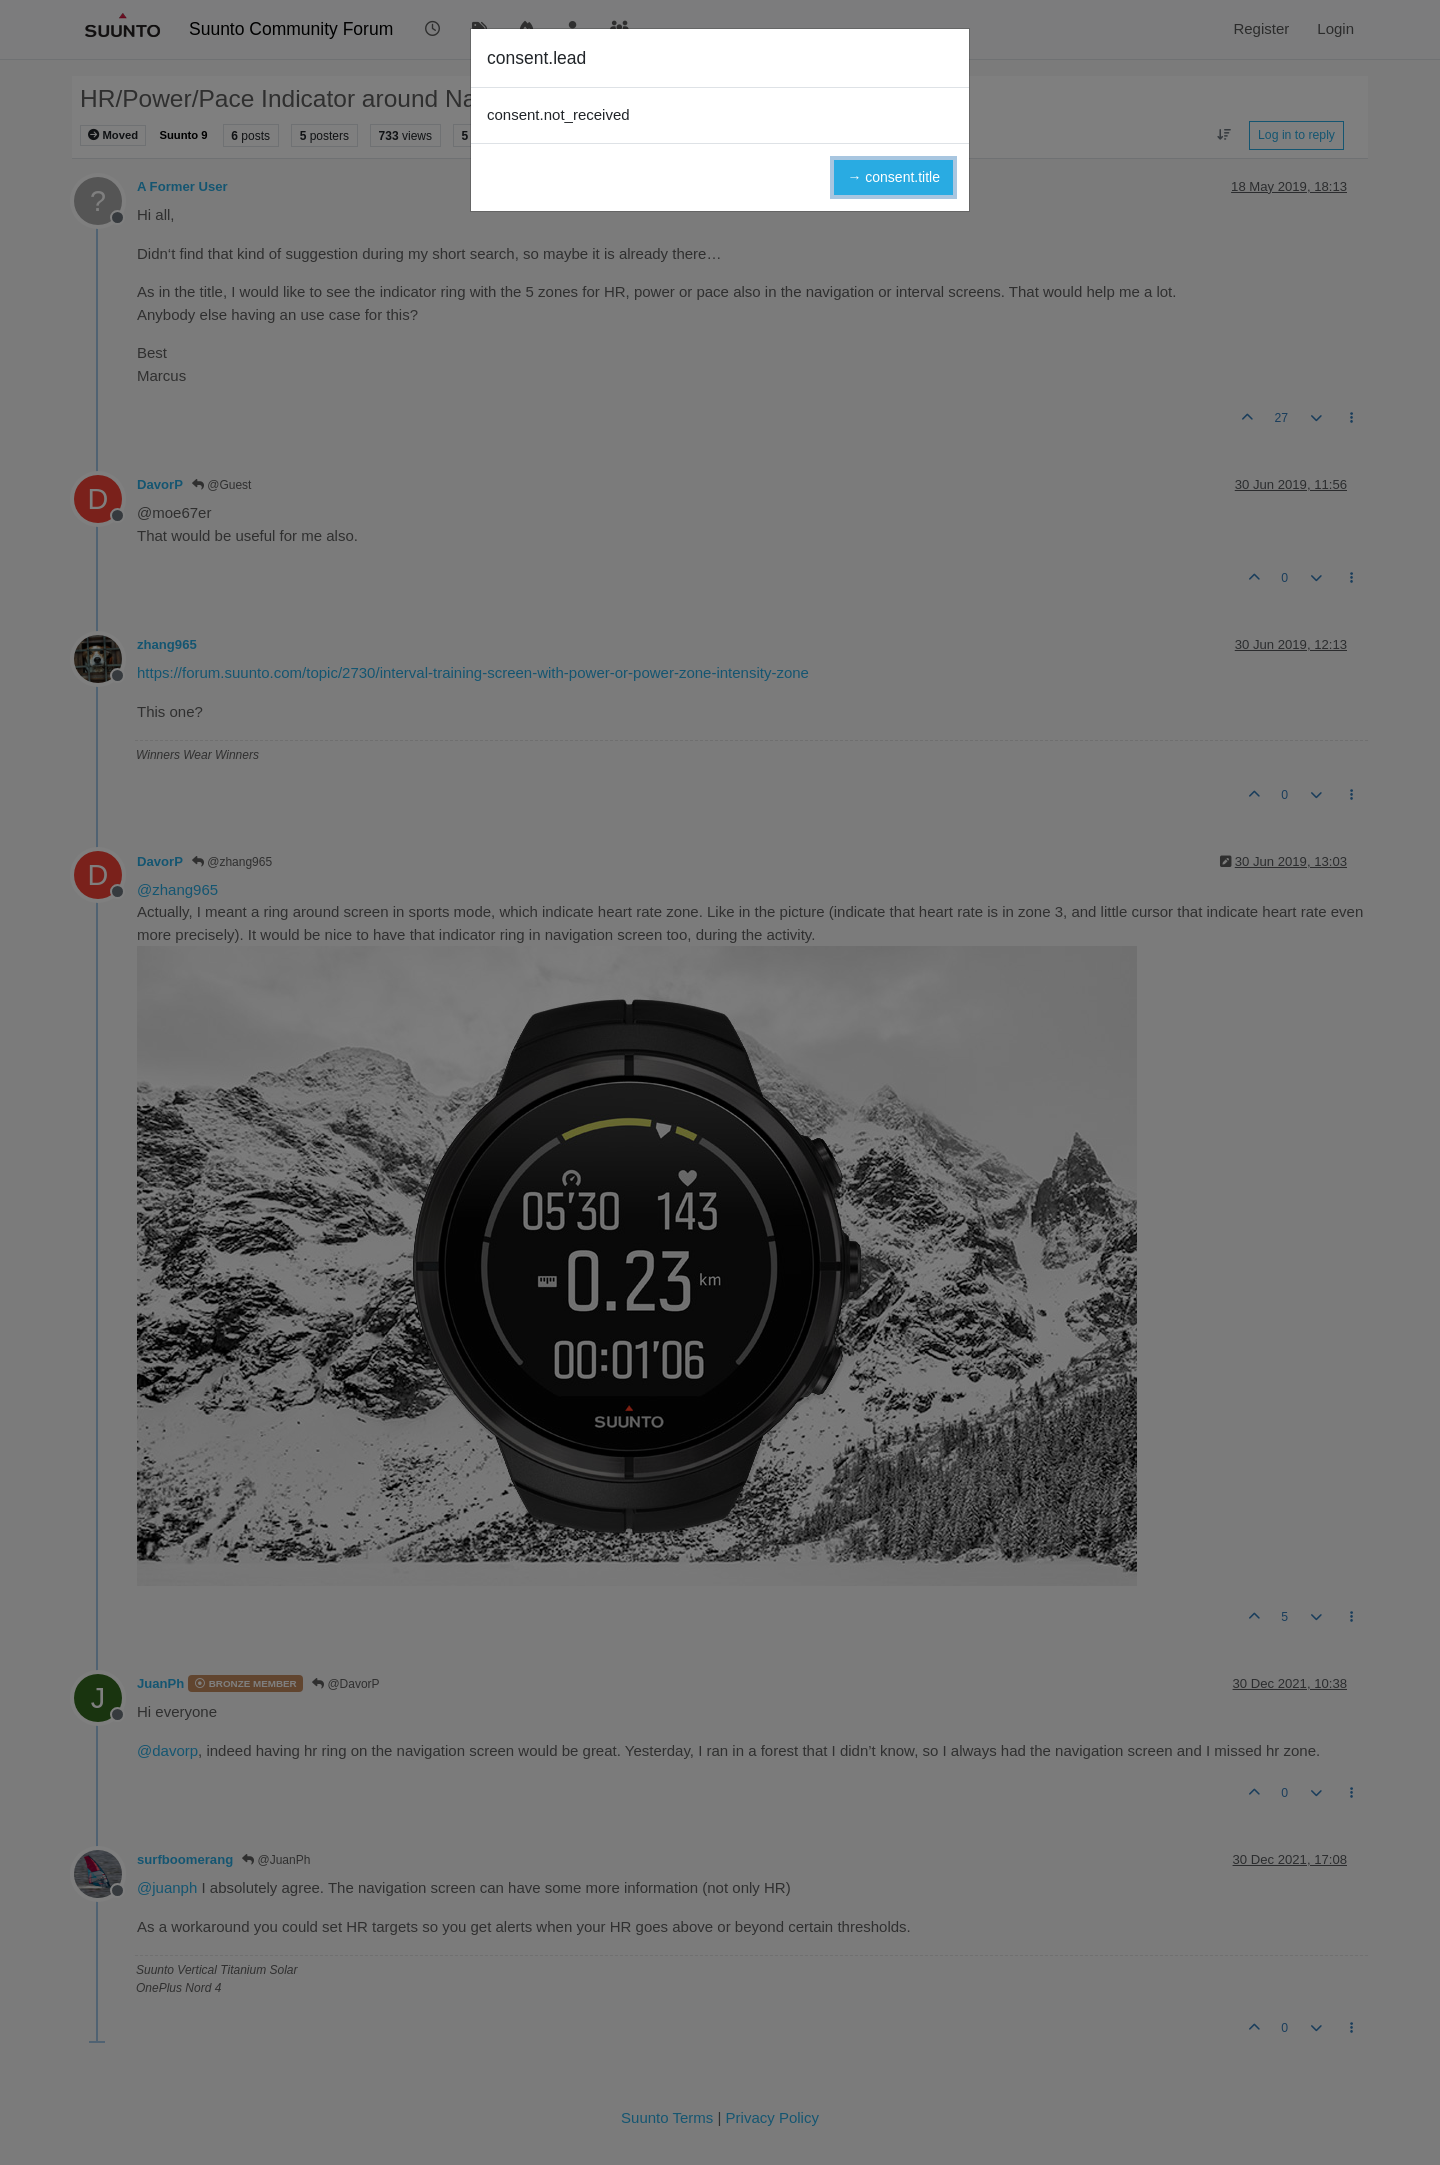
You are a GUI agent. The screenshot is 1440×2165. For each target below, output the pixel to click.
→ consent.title (893, 177)
